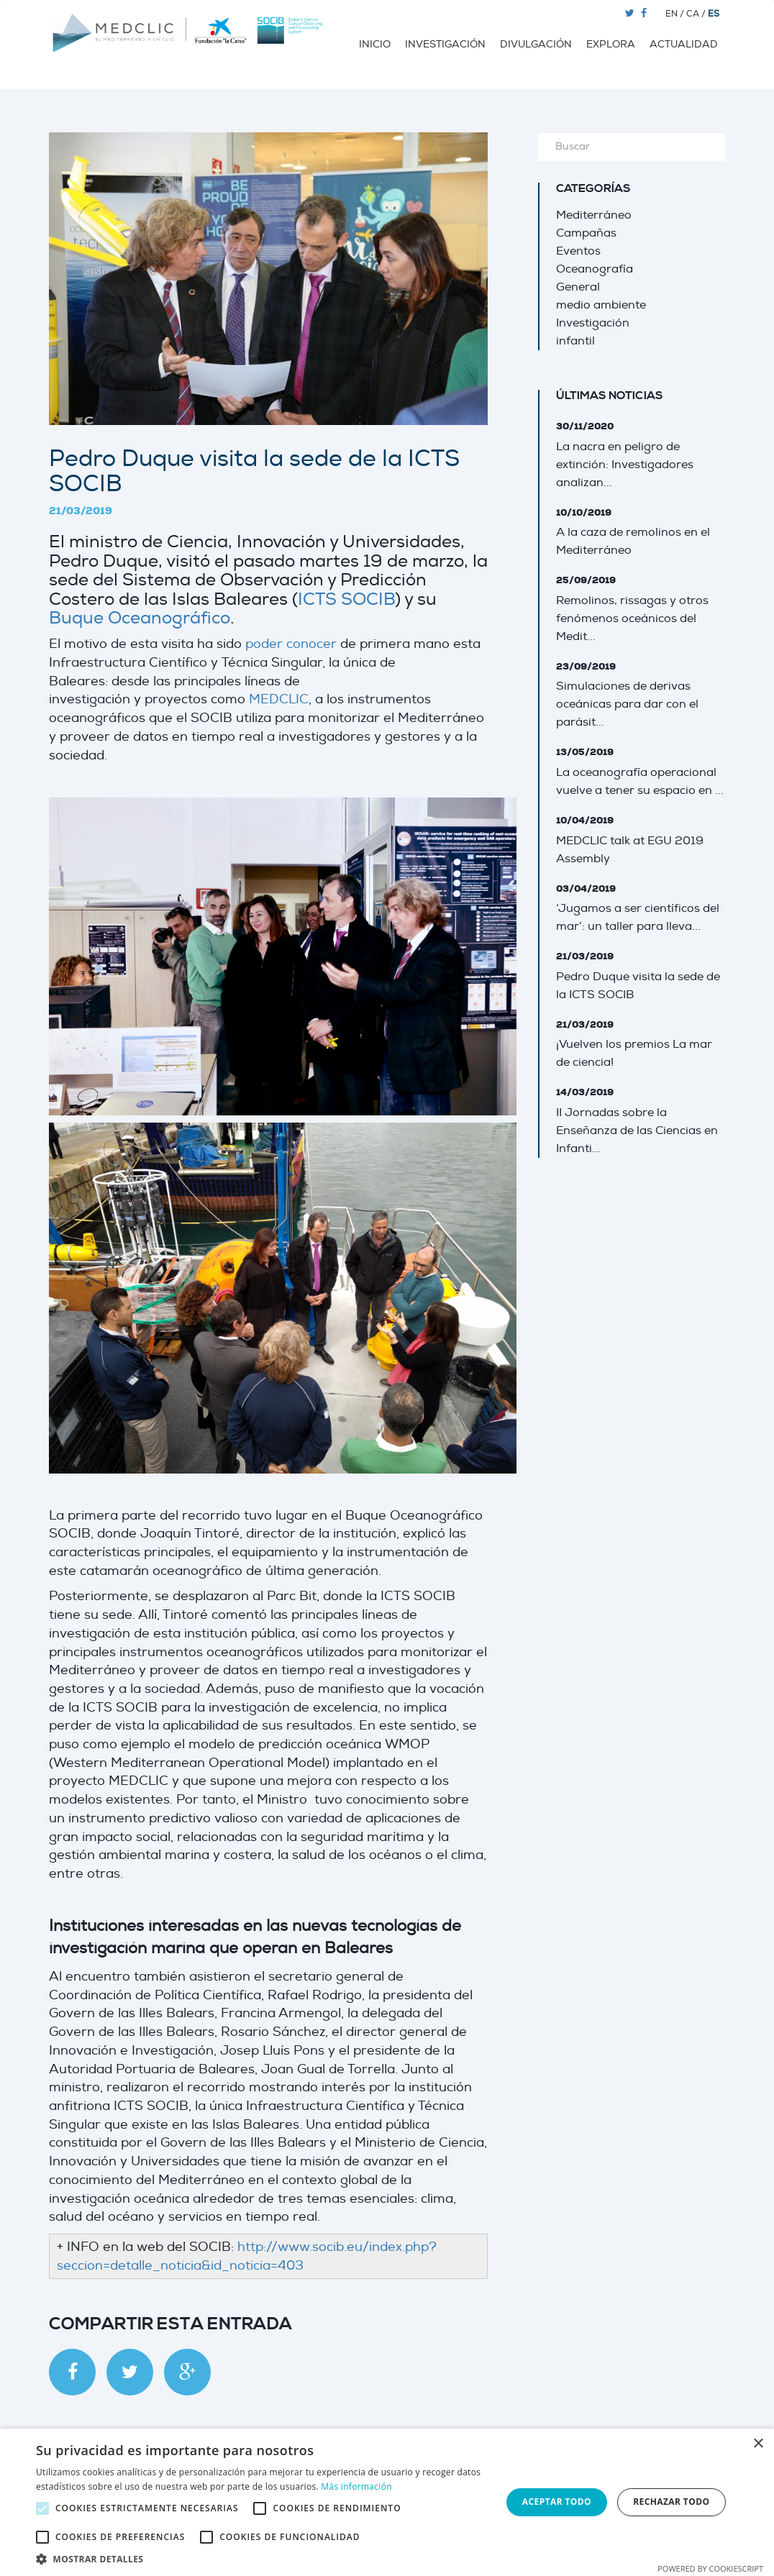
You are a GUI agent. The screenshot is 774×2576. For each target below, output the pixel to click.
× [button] (757, 2444)
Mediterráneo (594, 215)
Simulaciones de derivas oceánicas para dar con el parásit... (627, 704)
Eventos (578, 251)
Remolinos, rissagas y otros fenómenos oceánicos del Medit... (632, 618)
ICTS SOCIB (346, 599)
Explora (610, 44)
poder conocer (291, 644)
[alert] (387, 2502)
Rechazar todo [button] (671, 2501)
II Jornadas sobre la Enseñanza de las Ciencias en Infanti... (637, 1130)
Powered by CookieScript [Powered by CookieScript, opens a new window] (710, 2568)
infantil (575, 341)
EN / (675, 14)
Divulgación (536, 44)
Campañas (586, 233)
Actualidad (684, 44)
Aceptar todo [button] (556, 2501)
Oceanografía (594, 269)
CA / (697, 14)
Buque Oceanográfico (139, 618)
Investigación (445, 44)
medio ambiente (601, 305)
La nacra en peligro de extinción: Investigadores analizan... (624, 464)
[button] (262, 2558)
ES (713, 14)
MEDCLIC (279, 699)
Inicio (375, 44)
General (578, 287)
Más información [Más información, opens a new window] (356, 2486)
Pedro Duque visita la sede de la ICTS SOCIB (254, 471)
